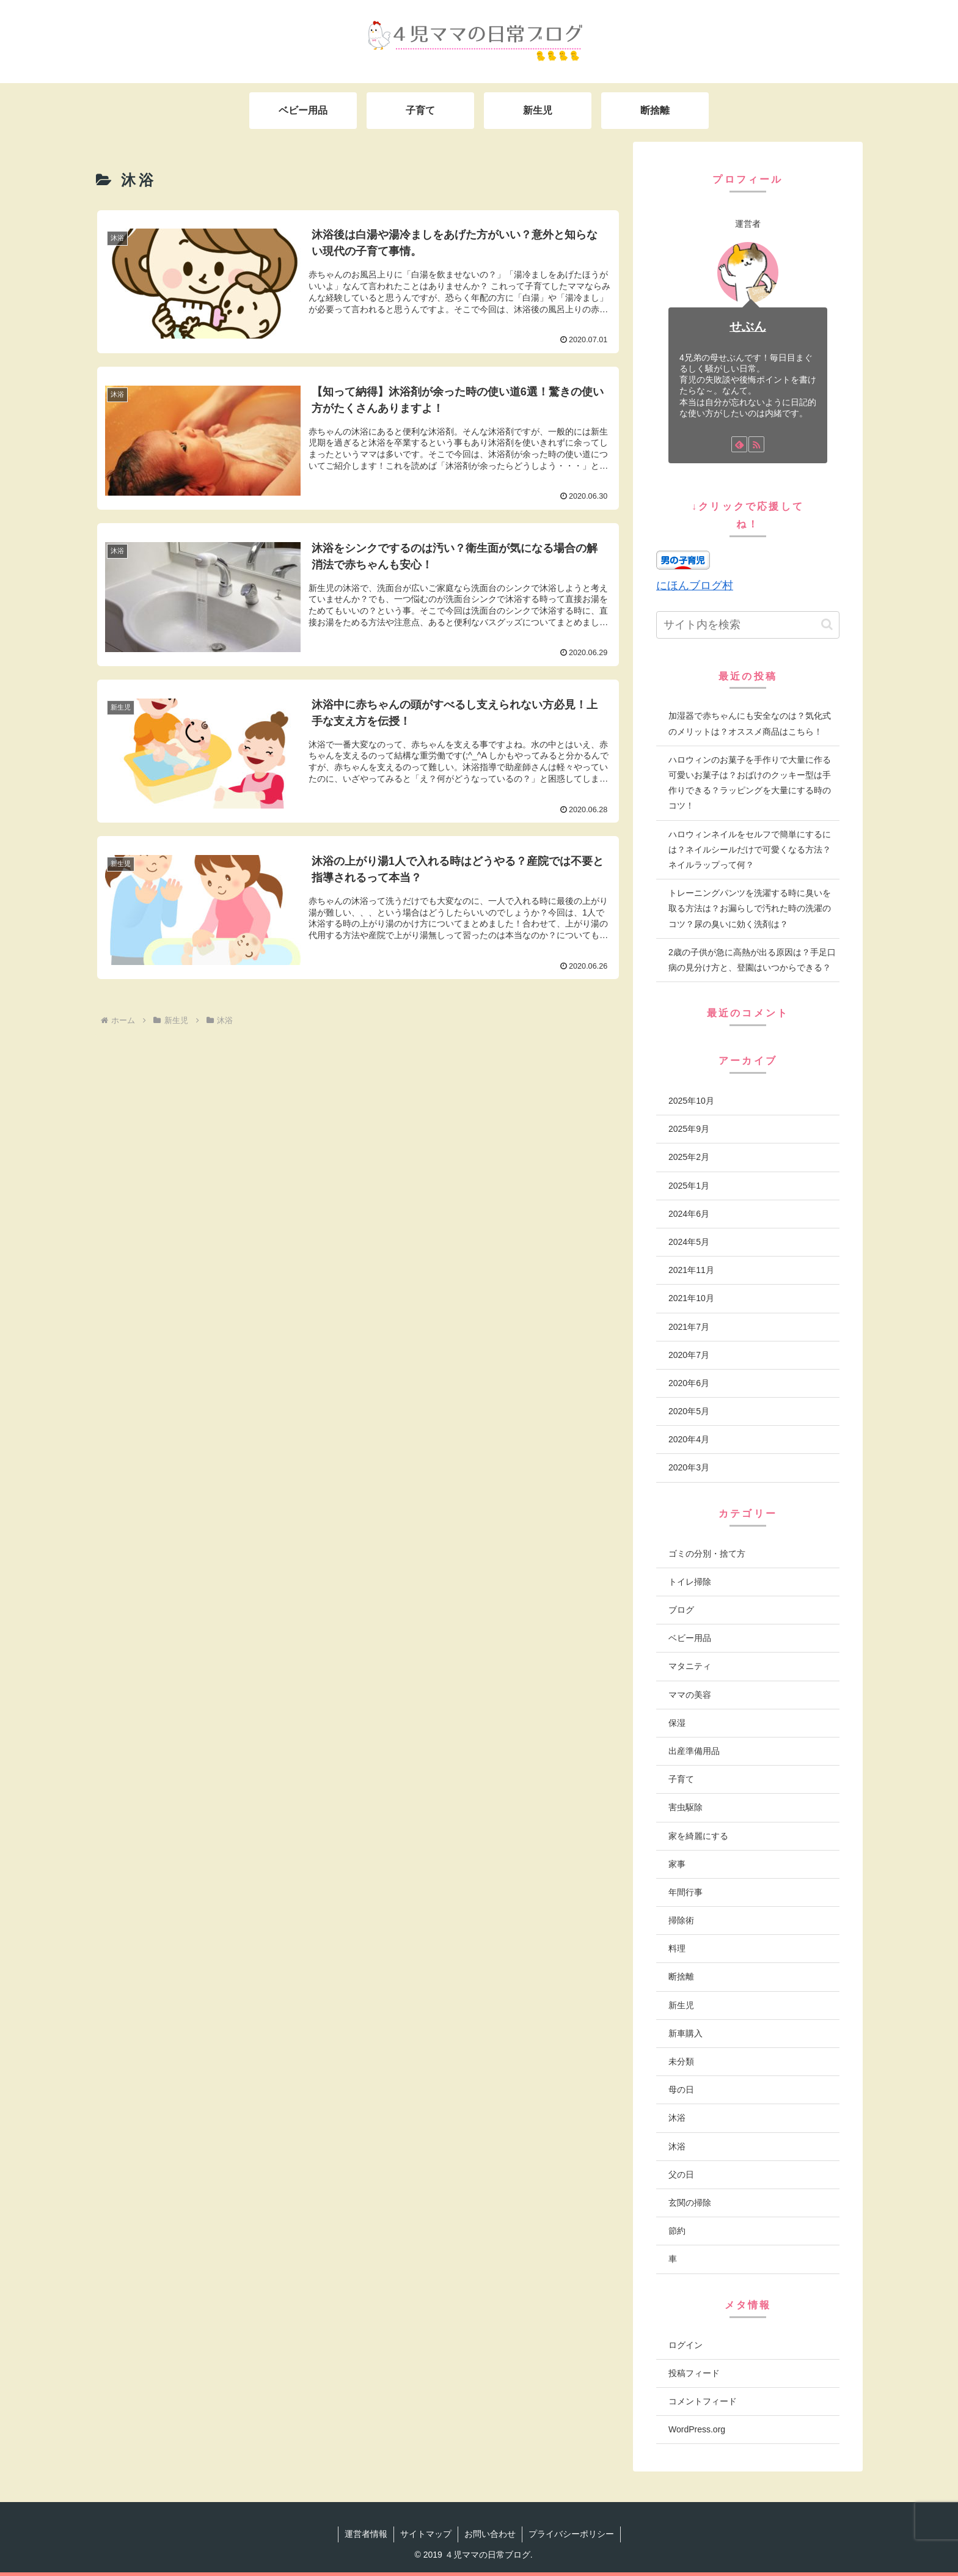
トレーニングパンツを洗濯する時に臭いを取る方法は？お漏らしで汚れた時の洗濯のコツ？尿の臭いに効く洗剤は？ (749, 908)
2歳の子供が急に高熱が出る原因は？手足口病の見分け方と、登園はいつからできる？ (752, 959)
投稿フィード (694, 2373)
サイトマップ (426, 2534)
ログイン (685, 2345)
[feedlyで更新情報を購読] (739, 444)
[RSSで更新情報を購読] (756, 444)
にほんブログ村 (694, 585)
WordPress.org (696, 2429)
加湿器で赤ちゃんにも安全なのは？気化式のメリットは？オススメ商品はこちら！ (749, 723)
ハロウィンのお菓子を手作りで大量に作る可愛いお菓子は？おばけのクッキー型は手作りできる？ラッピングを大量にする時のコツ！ (749, 783)
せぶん (747, 326)
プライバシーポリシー (571, 2534)
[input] (747, 625)
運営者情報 (366, 2534)
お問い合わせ (490, 2534)
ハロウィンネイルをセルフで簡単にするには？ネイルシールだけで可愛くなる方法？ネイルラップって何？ (749, 849)
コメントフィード (702, 2401)
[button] (827, 624)
